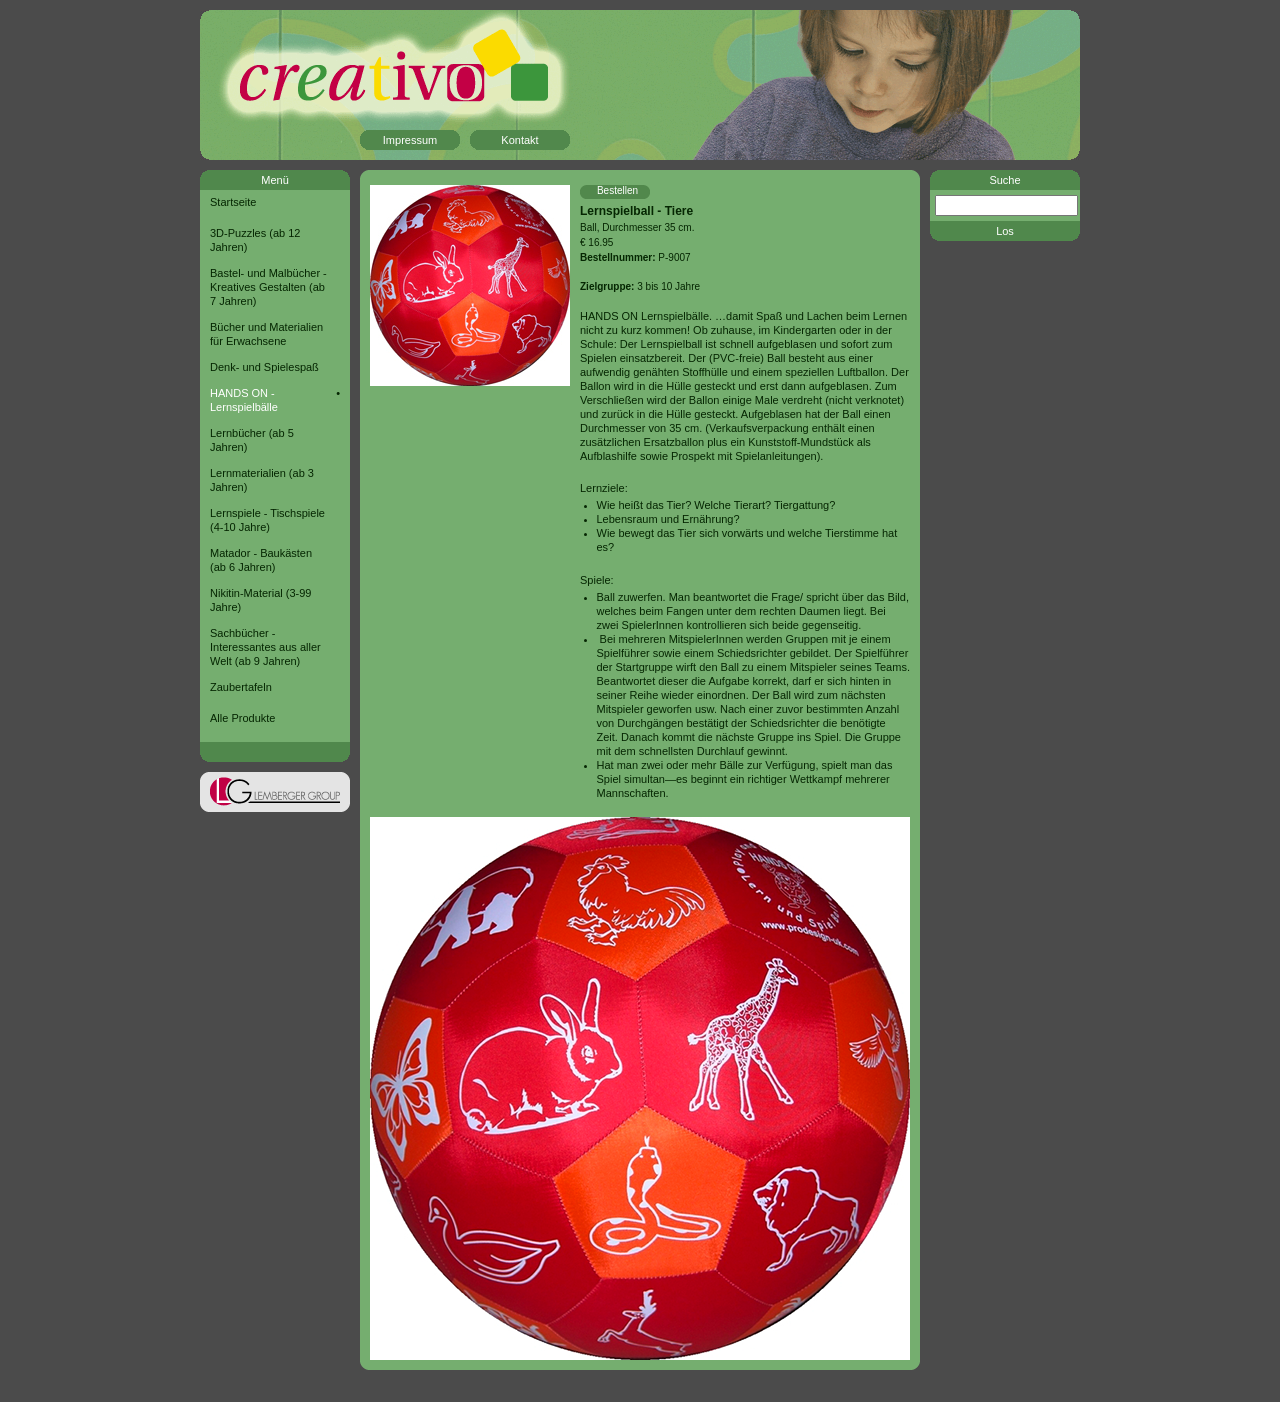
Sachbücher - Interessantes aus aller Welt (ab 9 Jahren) (265, 647)
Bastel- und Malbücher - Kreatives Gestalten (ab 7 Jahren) (268, 287)
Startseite (233, 202)
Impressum (410, 140)
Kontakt (519, 140)
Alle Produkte (242, 718)
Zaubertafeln (241, 687)
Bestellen (617, 190)
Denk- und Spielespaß (264, 367)
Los (1005, 231)
